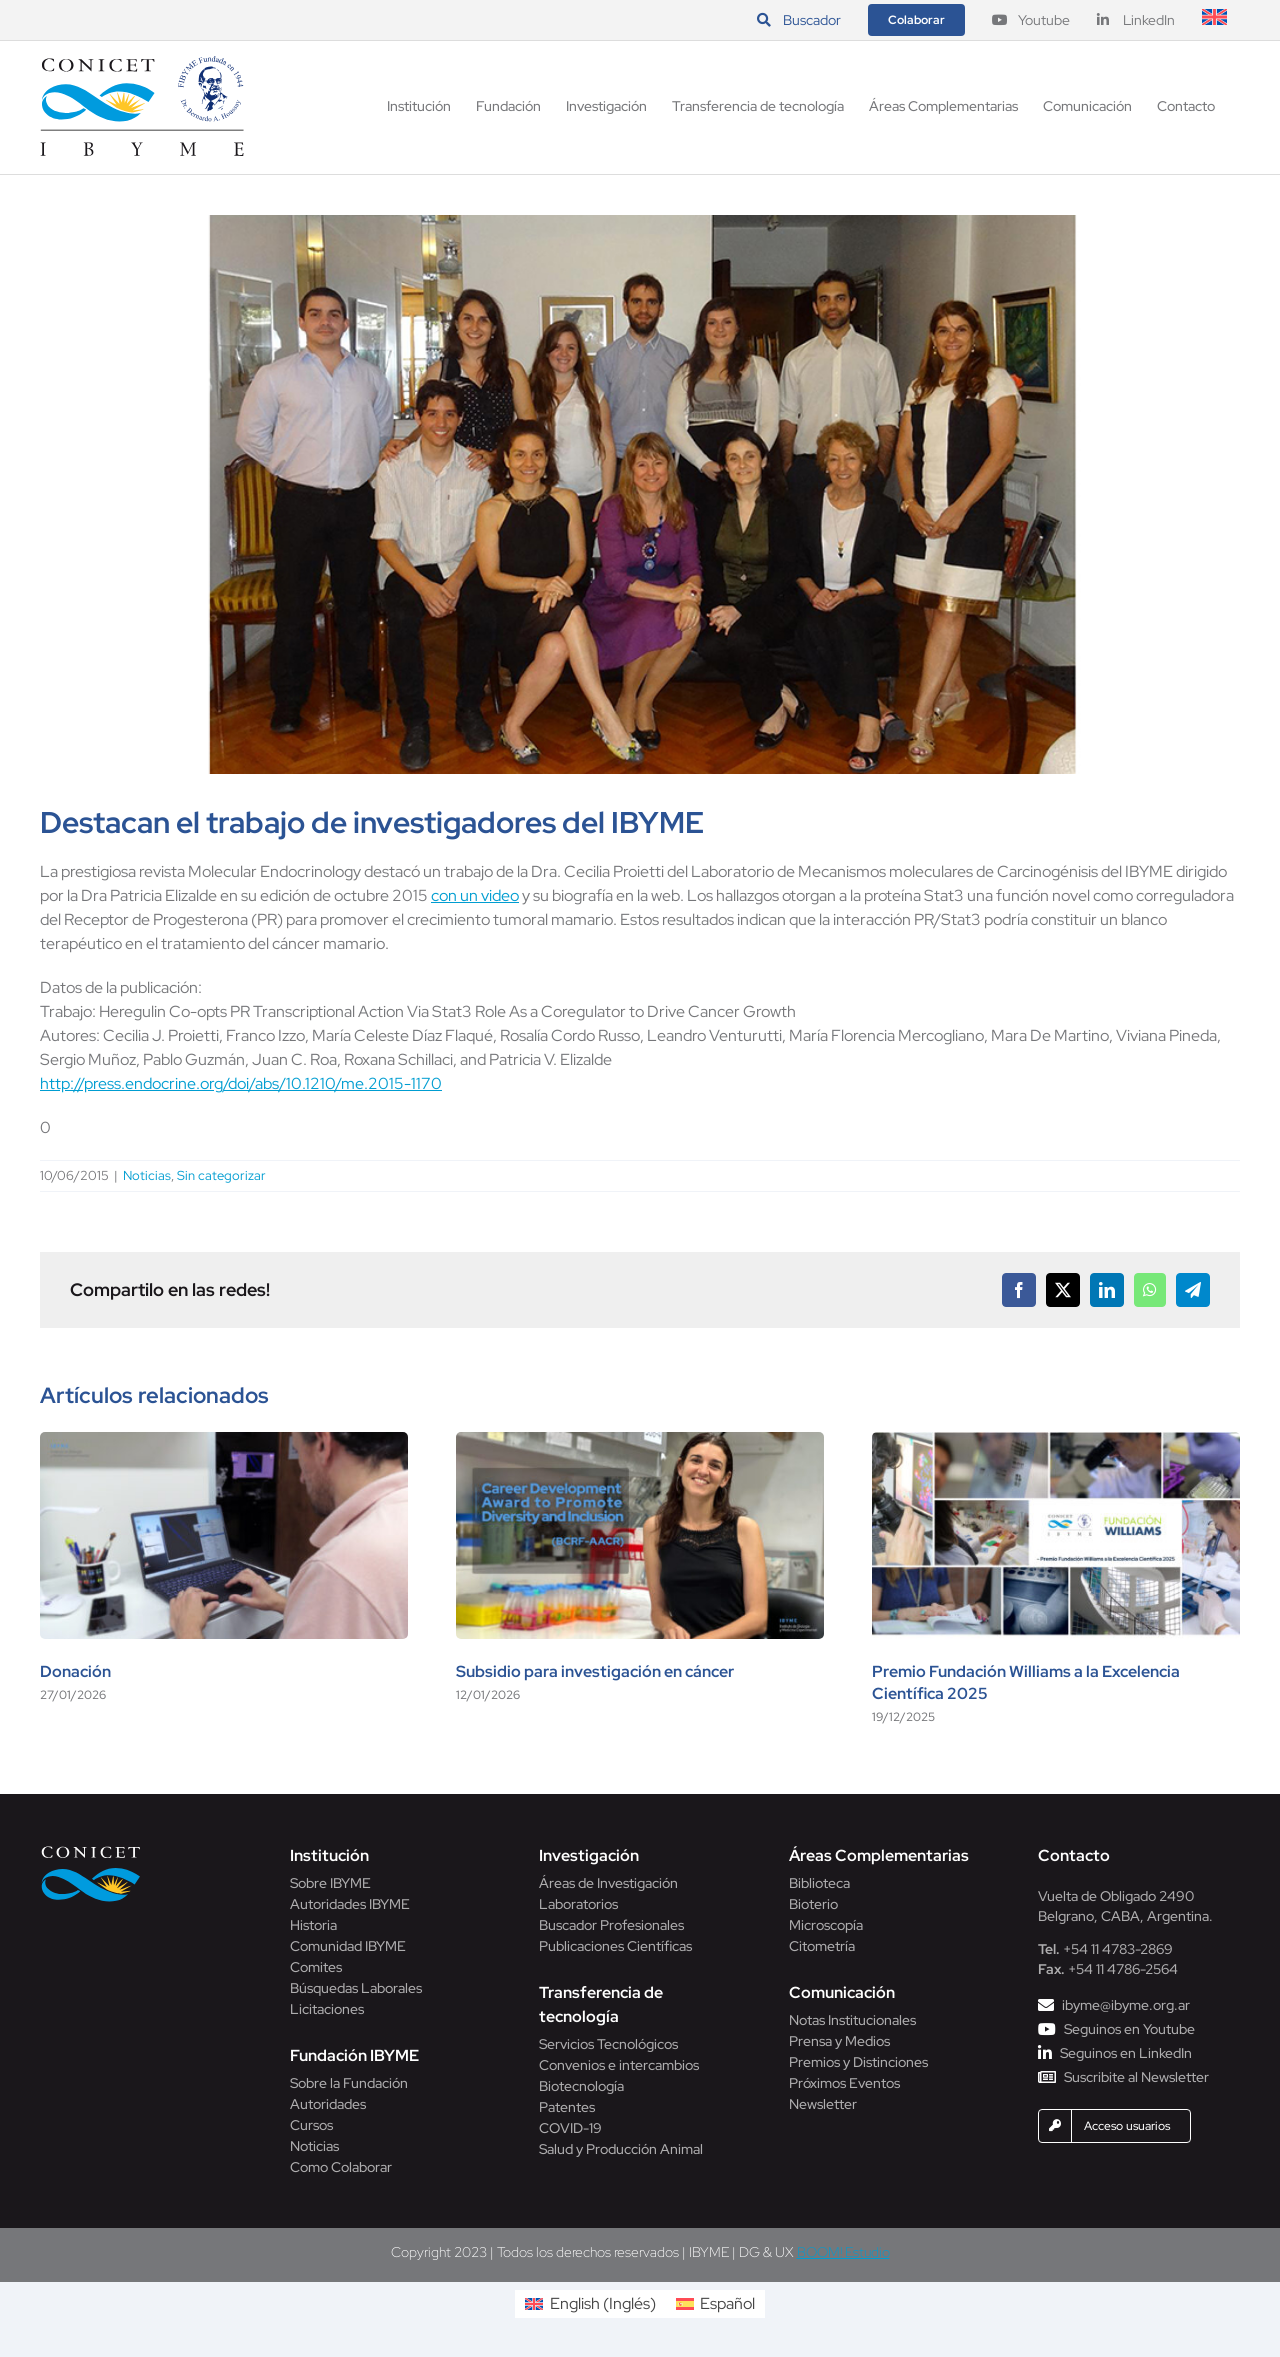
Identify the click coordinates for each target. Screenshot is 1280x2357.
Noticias (147, 1175)
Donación (75, 1671)
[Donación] (224, 1442)
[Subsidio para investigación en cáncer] (640, 1442)
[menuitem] (1214, 20)
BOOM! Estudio (843, 2252)
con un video (475, 895)
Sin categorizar (221, 1175)
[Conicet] (91, 1851)
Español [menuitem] (727, 2303)
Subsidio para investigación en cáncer (595, 1671)
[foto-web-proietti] (640, 494)
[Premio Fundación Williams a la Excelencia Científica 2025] (1056, 1442)
